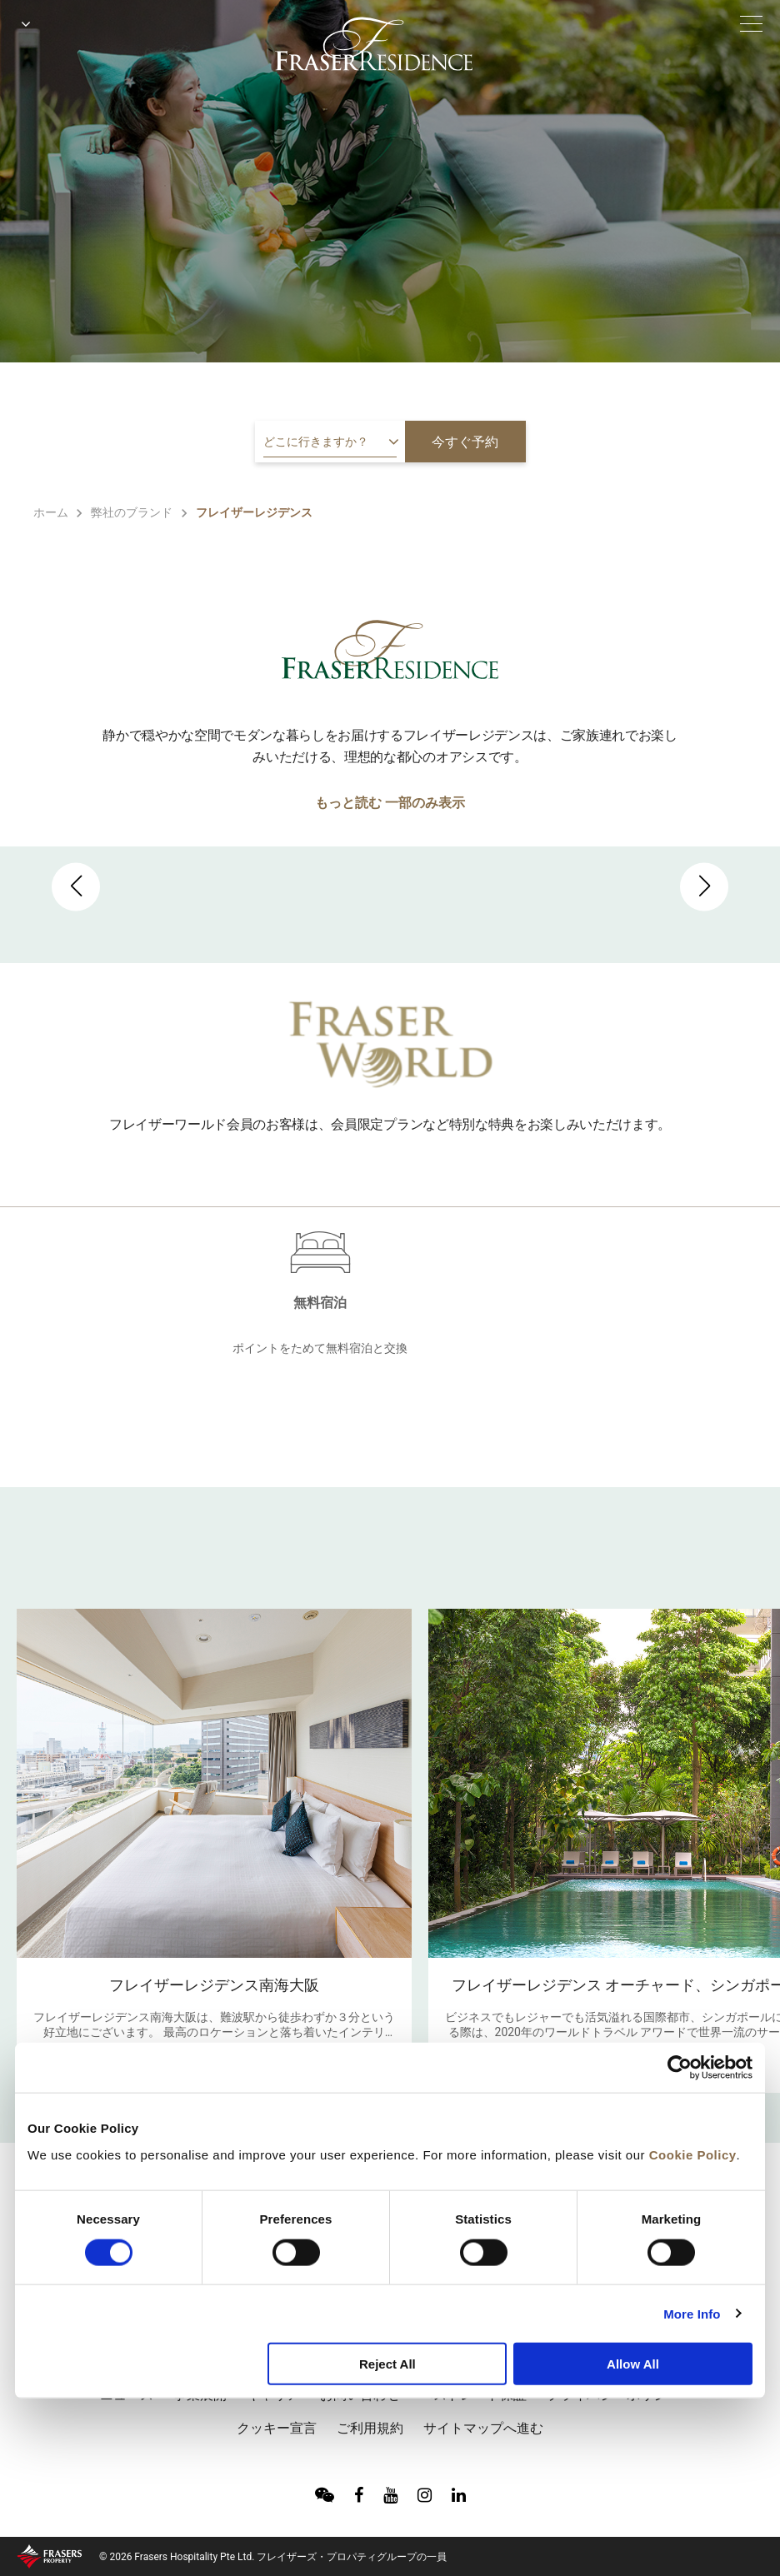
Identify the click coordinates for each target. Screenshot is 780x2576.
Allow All (633, 2364)
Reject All (387, 2364)
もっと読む (348, 803)
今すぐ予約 (465, 442)
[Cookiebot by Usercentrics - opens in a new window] (679, 2067)
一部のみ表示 (425, 803)
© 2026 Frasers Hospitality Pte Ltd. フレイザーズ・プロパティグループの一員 (273, 2557)
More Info (691, 2313)
